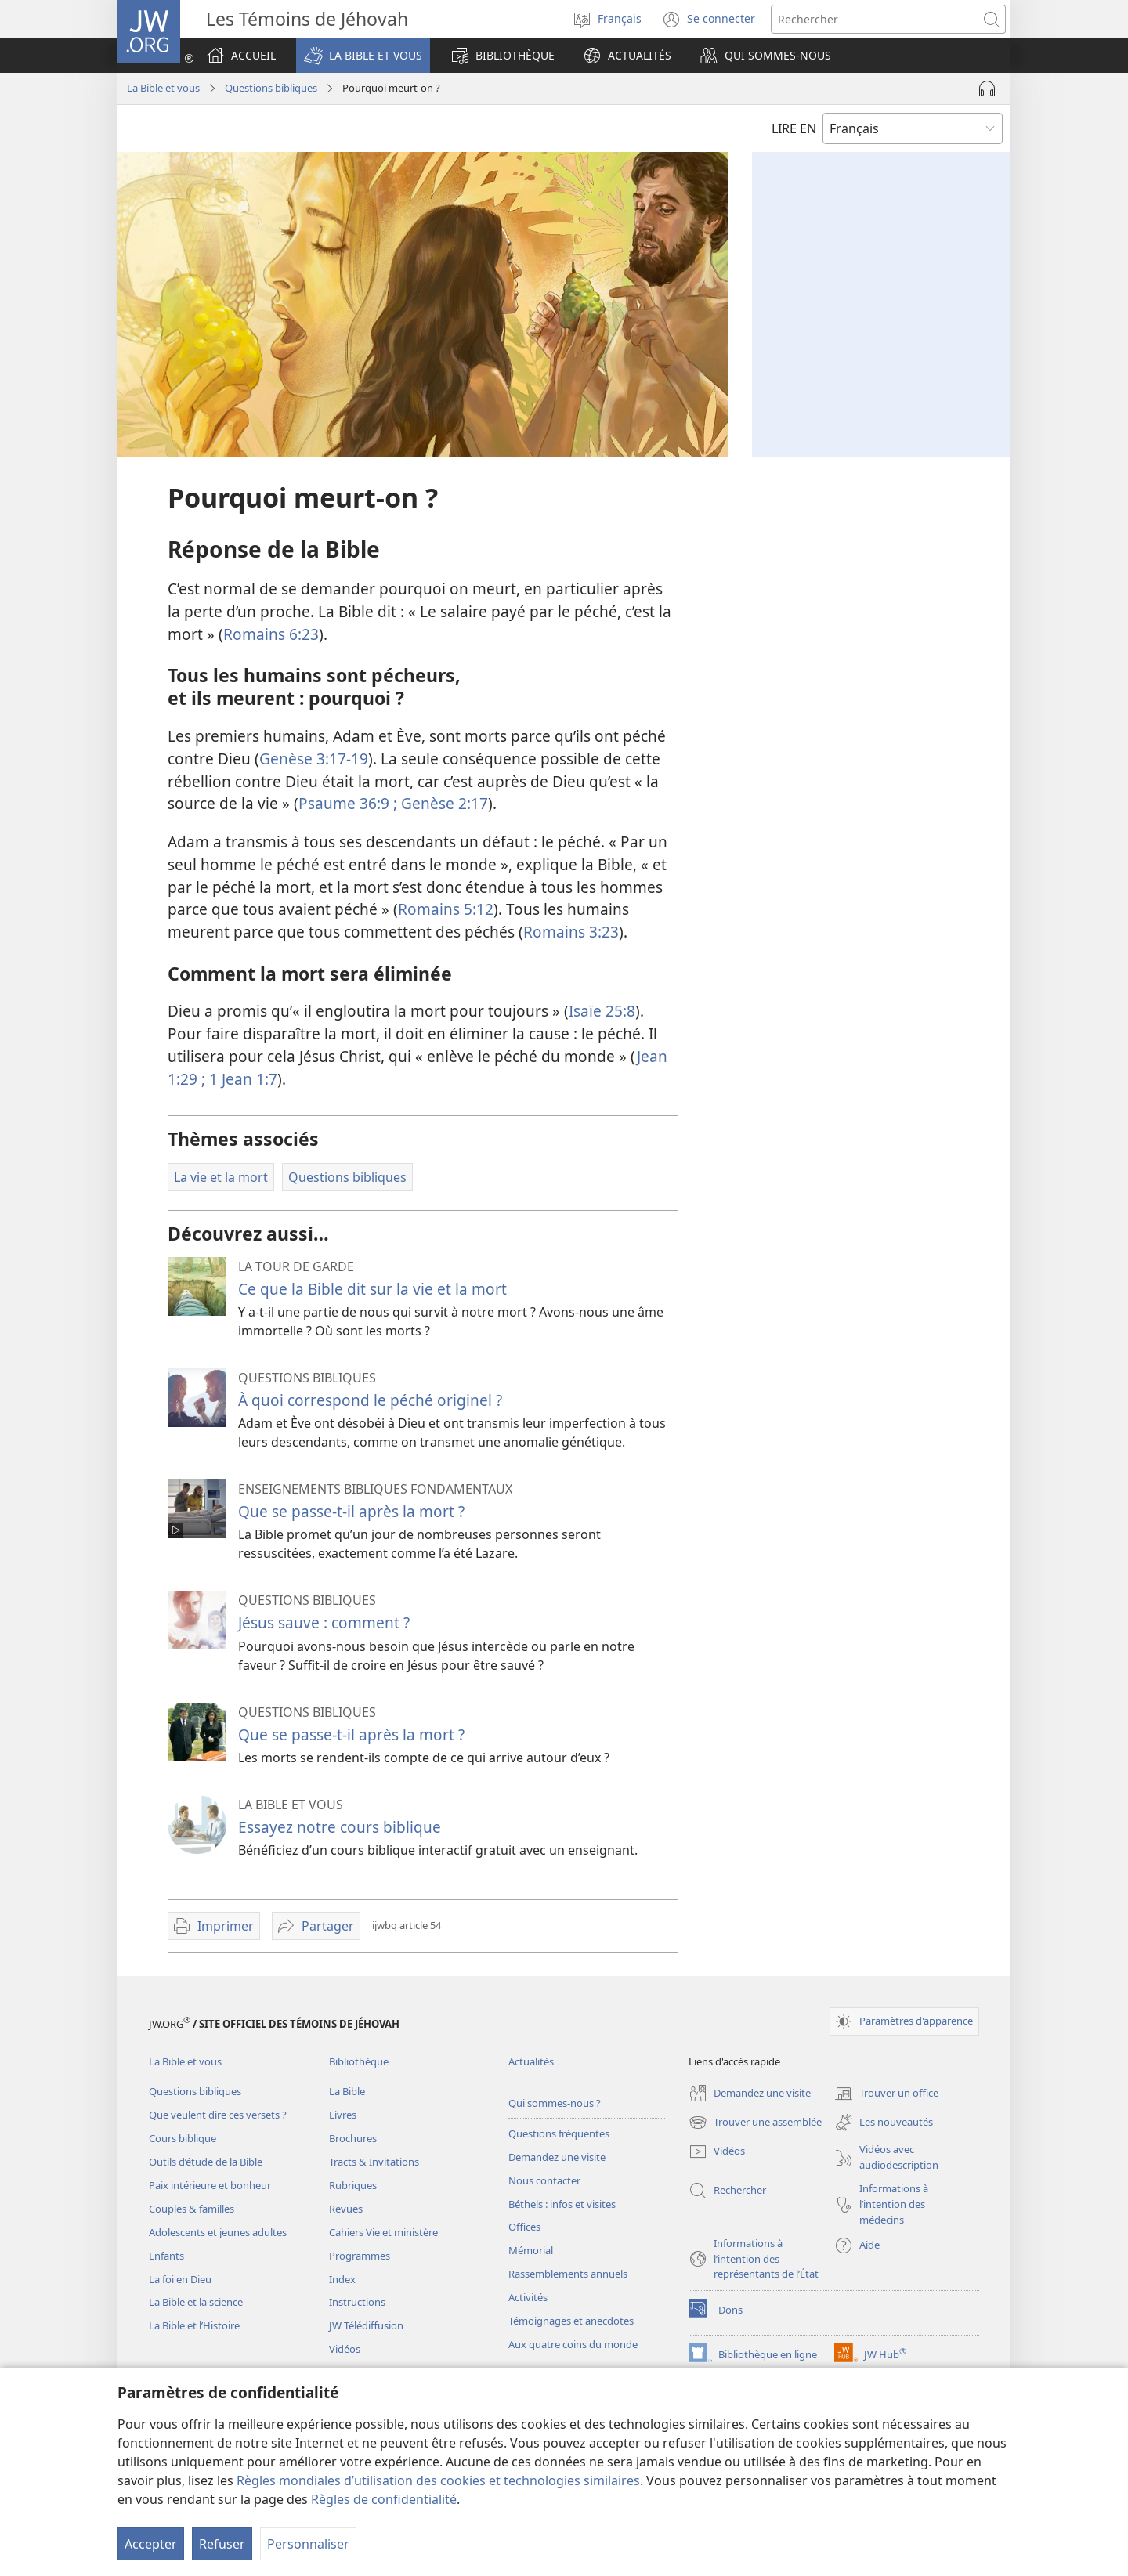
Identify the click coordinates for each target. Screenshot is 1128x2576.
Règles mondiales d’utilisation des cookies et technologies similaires (438, 2480)
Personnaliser (308, 2544)
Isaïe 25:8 (602, 1010)
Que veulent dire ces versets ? (218, 2115)
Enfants (166, 2256)
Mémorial (530, 2250)
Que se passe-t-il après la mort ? (351, 1511)
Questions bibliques (271, 88)
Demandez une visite (557, 2157)
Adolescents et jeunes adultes (218, 2232)
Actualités (531, 2061)
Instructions (357, 2302)
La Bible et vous (163, 88)
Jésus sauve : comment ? (324, 1622)
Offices (524, 2227)
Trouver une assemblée (755, 2122)
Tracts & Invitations (374, 2162)
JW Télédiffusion (366, 2325)
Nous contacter (544, 2180)
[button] (363, 55)
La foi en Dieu (180, 2279)
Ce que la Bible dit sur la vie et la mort (372, 1288)
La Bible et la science (196, 2302)
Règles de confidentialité (384, 2499)
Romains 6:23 (271, 634)
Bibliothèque (359, 2061)
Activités (528, 2297)
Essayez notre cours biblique (339, 1826)
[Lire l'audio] (987, 88)
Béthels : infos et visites (562, 2204)
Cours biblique (182, 2138)
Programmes (359, 2256)
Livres (342, 2115)
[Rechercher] (874, 19)
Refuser (222, 2544)
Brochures (353, 2138)
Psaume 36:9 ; (347, 803)
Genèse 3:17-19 (313, 758)
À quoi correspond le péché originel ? (370, 1400)
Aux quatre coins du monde (573, 2344)
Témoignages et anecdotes (571, 2321)
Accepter (151, 2544)
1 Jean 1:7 (241, 1078)
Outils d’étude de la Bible (205, 2162)
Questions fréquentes (558, 2133)
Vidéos (344, 2349)
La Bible (347, 2091)
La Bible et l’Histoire (194, 2325)
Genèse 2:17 (442, 803)
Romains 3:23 (571, 931)
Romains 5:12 (446, 908)
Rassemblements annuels (567, 2274)
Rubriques (353, 2185)
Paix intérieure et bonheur (210, 2185)
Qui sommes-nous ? (554, 2103)
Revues (346, 2209)
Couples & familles (191, 2209)
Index (342, 2279)
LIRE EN (794, 128)
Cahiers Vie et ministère (383, 2232)
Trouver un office (886, 2093)
